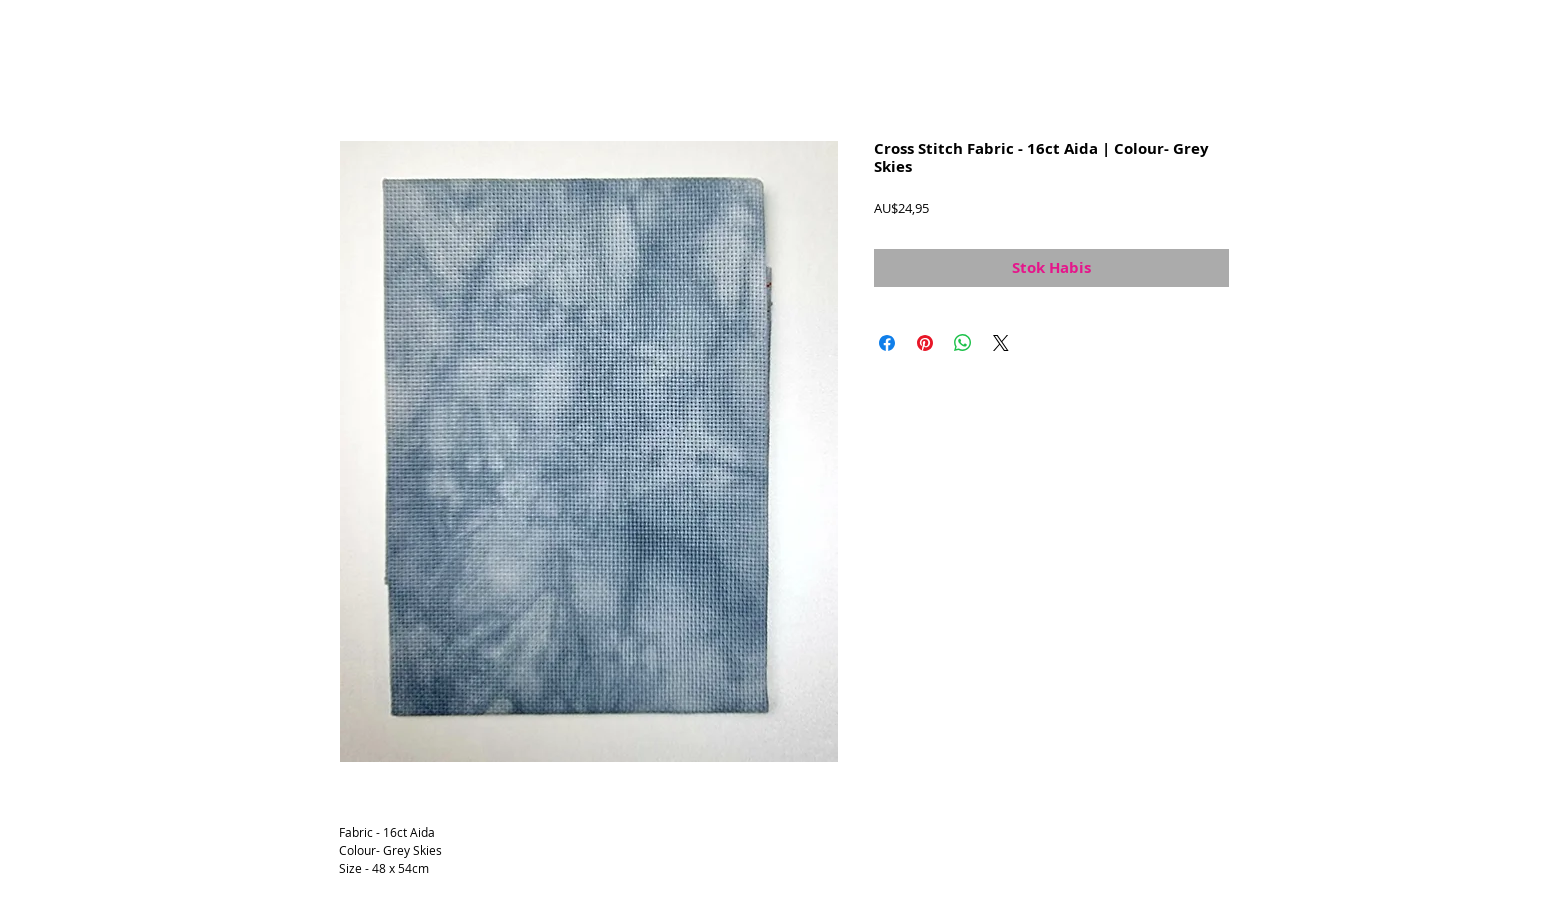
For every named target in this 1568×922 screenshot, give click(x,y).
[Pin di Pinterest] (925, 343)
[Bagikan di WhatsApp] (963, 343)
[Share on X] (1001, 343)
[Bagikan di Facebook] (887, 343)
